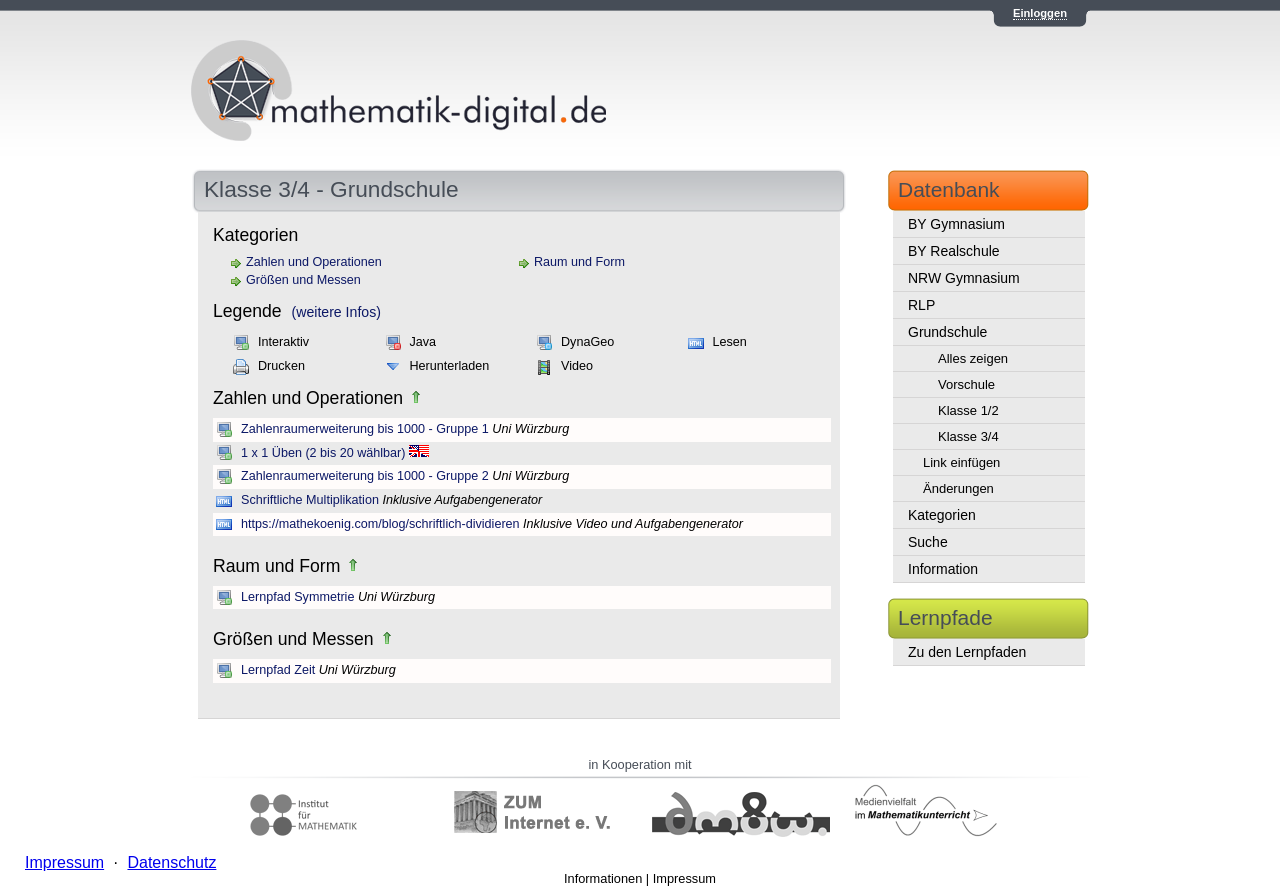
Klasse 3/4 (968, 436)
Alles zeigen (973, 358)
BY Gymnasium (956, 224)
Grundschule (947, 332)
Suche (928, 542)
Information (943, 569)
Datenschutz (171, 862)
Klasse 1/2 (968, 410)
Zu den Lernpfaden (967, 652)
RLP (921, 305)
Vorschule (966, 384)
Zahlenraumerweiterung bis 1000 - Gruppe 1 (365, 429)
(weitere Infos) (336, 312)
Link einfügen (961, 462)
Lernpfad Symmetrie (297, 597)
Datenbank (949, 189)
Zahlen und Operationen (314, 262)
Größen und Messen (303, 280)
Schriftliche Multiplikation (310, 500)
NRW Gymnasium (964, 278)
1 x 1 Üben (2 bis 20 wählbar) (323, 453)
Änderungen (958, 488)
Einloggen (1040, 13)
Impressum (684, 878)
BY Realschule (954, 251)
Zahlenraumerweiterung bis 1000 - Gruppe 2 (365, 476)
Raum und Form (579, 262)
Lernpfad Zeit (278, 670)
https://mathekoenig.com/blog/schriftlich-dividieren (380, 524)
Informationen (603, 878)
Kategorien (942, 515)
